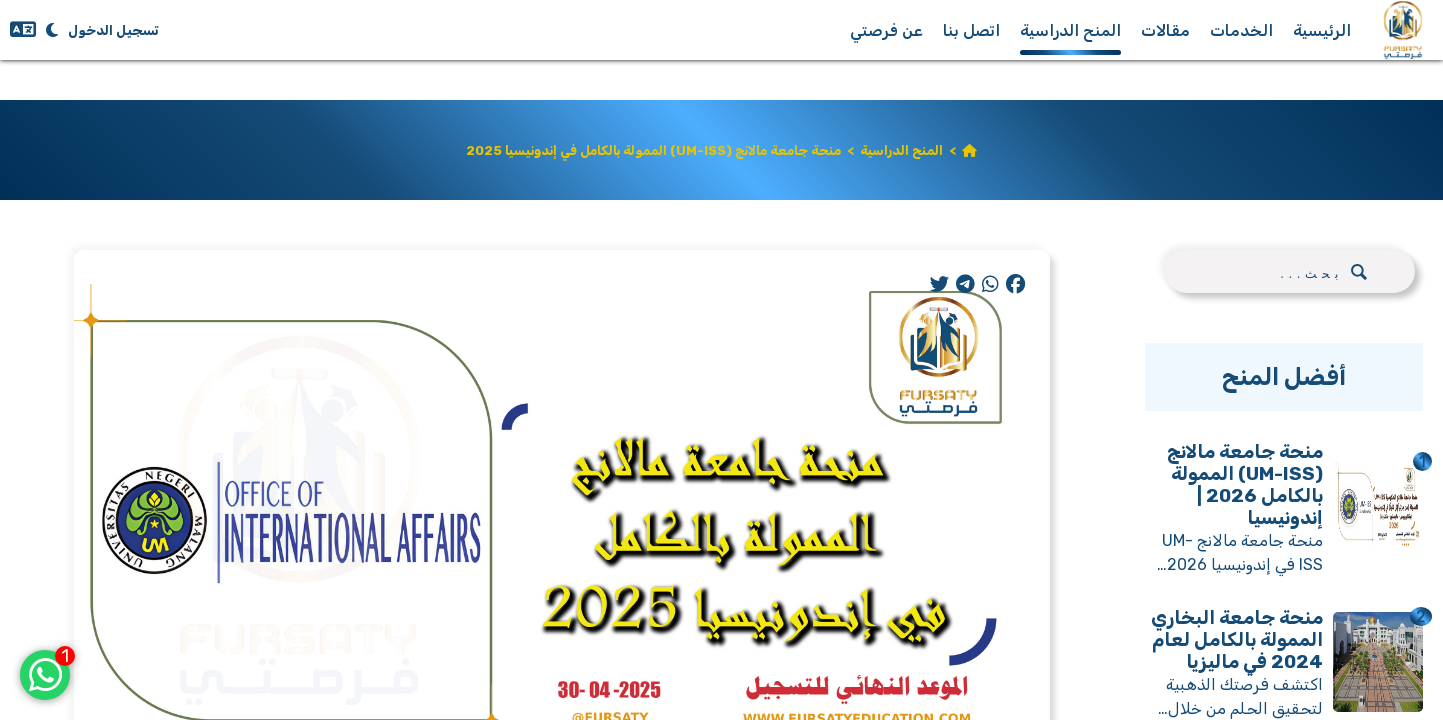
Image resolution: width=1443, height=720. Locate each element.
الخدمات (1241, 30)
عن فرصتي (886, 30)
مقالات (1165, 30)
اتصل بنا (971, 30)
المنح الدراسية (1070, 30)
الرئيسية (1322, 30)
